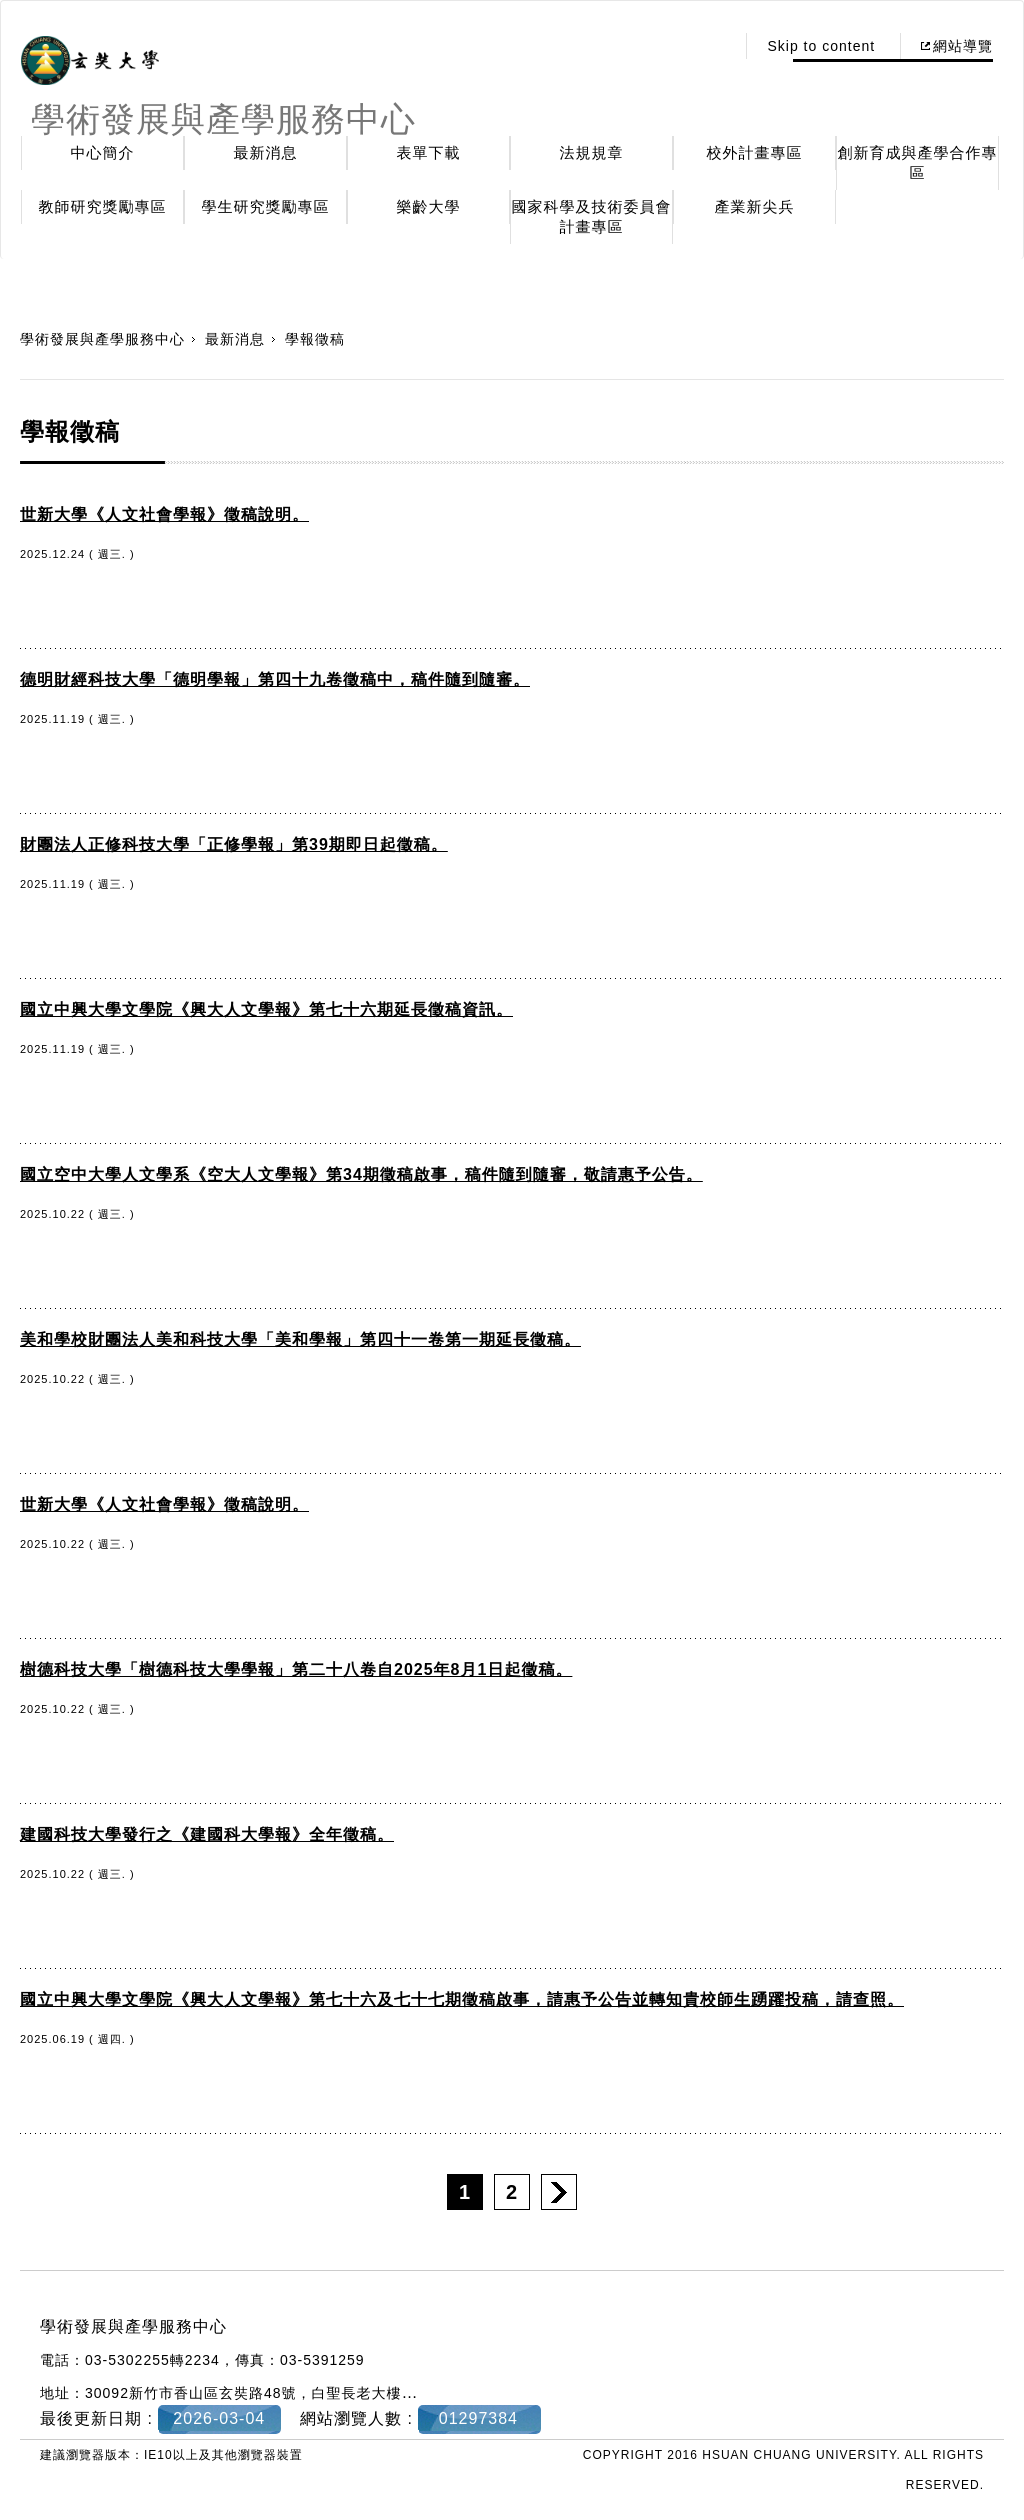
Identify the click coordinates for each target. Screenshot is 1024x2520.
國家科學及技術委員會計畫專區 (592, 216)
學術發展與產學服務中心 (102, 339)
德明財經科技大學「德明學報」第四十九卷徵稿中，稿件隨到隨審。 (275, 679)
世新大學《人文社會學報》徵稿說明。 (164, 514)
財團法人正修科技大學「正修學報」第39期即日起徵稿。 (234, 844)
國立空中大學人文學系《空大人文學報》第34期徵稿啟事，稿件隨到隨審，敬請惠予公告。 (361, 1174)
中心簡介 (103, 152)
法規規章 (592, 152)
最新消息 (266, 152)
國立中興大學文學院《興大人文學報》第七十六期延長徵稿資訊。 (266, 1009)
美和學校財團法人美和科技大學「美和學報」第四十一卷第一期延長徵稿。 (300, 1339)
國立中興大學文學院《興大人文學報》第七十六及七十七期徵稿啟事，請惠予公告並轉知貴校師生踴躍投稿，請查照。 (462, 1999)
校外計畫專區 (755, 152)
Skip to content (821, 46)
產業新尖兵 (755, 206)
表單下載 (429, 152)
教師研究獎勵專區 (103, 206)
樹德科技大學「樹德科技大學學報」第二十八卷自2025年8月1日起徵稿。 (296, 1669)
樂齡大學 (429, 206)
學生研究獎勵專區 (266, 206)
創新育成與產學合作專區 (918, 162)
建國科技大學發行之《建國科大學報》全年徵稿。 (207, 1834)
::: (714, 46)
